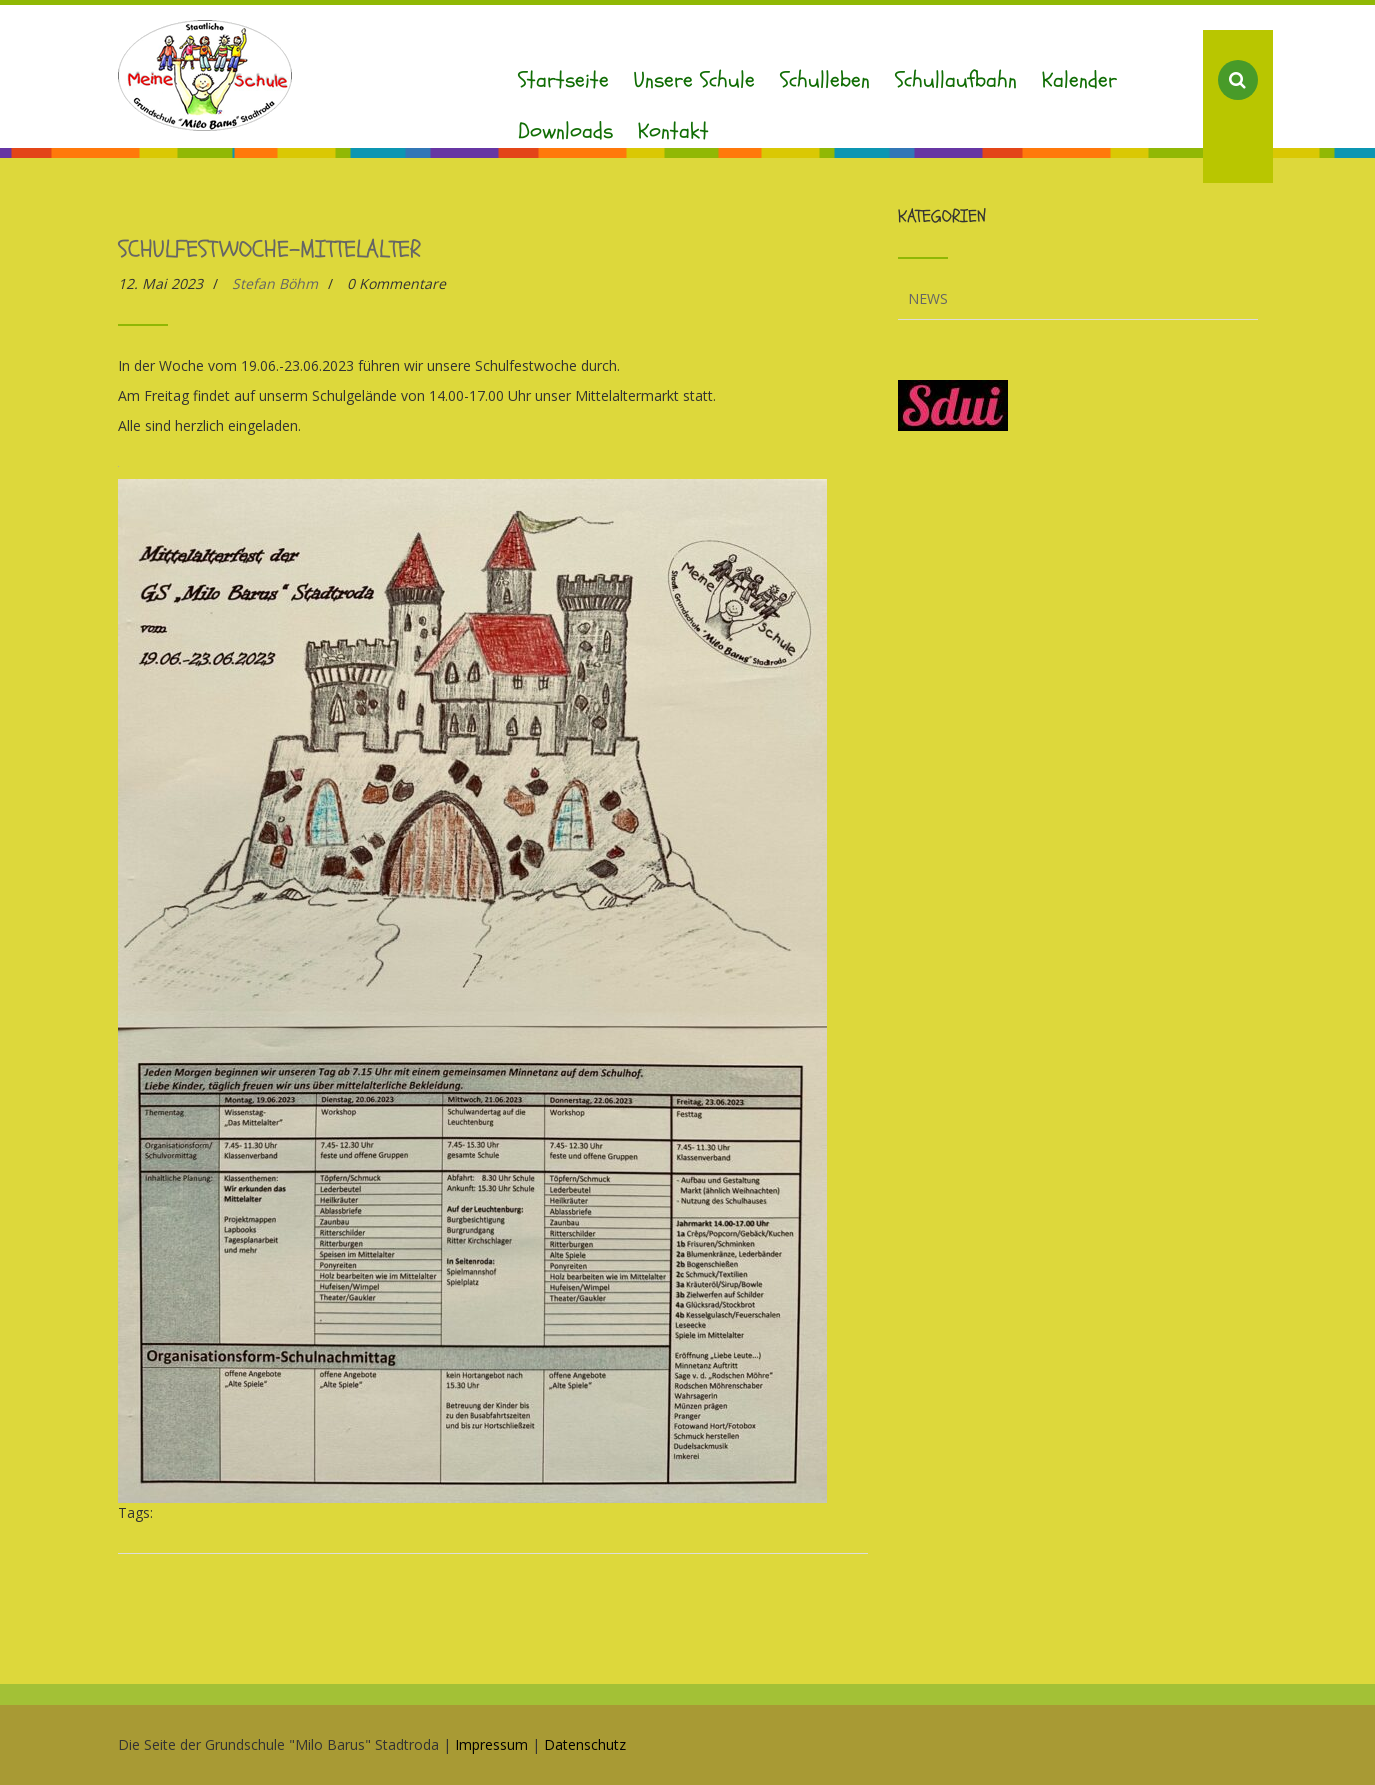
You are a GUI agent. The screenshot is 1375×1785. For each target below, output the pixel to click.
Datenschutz (585, 1744)
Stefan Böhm (275, 283)
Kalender (1079, 80)
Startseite (563, 80)
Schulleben (825, 80)
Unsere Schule (694, 80)
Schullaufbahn (956, 80)
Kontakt (673, 131)
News (928, 298)
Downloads (565, 131)
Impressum (491, 1744)
